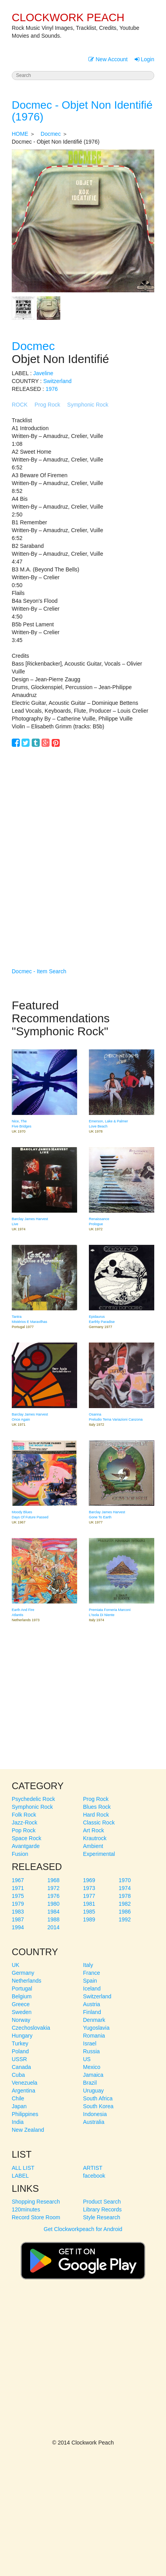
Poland (20, 2051)
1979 (18, 1904)
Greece (21, 2004)
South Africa (98, 2098)
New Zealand (28, 2130)
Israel (89, 2043)
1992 (125, 1919)
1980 (53, 1904)
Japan (19, 2106)
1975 (18, 1896)
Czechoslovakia (31, 2028)
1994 (18, 1927)
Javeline (43, 373)
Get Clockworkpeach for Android (83, 2257)
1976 (51, 389)
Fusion (20, 1854)
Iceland (92, 1988)
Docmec (51, 134)
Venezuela (24, 2083)
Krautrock (94, 1838)
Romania (94, 2035)
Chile (18, 2098)
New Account (108, 59)
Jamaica (93, 2075)
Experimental (99, 1854)
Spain (90, 1981)
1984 (53, 1911)
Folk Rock (24, 1815)
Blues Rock (97, 1807)
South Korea (98, 2106)
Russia (91, 2051)
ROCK (19, 404)
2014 (53, 1927)
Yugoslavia (96, 2028)
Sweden (22, 2012)
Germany (23, 1973)
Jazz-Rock (24, 1822)
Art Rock (93, 1830)
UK (15, 1965)
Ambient (93, 1846)
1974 (125, 1888)
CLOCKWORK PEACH (68, 17)
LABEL (20, 2176)
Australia (93, 2122)
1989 (89, 1919)
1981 (89, 1904)
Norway (21, 2020)
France (91, 1973)
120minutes (26, 2209)
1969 (89, 1880)
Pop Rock (24, 1830)
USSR (19, 2059)
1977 (89, 1896)
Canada (21, 2067)
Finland (92, 2012)
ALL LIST (23, 2168)
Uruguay (93, 2090)
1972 (53, 1888)
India (17, 2122)
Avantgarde (26, 1846)
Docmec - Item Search (39, 971)
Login (144, 59)
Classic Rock (99, 1822)
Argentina (23, 2090)
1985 (89, 1911)
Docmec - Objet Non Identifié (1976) (82, 111)
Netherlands (27, 1981)
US (86, 2059)
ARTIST (93, 2168)
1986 (125, 1911)
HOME (20, 134)
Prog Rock (47, 404)
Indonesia (95, 2114)
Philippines (25, 2114)
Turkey (20, 2043)
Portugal (22, 1988)
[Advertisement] (83, 845)
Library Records (102, 2209)
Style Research (101, 2217)
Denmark (94, 2020)
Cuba (18, 2075)
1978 (125, 1896)
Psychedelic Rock (33, 1799)
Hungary (22, 2035)
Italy (88, 1965)
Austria (91, 2004)
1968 (53, 1880)
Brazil (90, 2083)
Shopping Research (36, 2201)
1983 (18, 1911)
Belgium (22, 1996)
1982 (125, 1904)
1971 (18, 1888)
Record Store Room (36, 2217)
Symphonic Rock (87, 404)
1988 (53, 1919)
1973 (89, 1888)
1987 (18, 1919)
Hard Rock (96, 1815)
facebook (94, 2176)
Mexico (91, 2067)
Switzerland (57, 381)
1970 (125, 1880)
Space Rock (26, 1838)
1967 (18, 1880)
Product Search (102, 2201)
